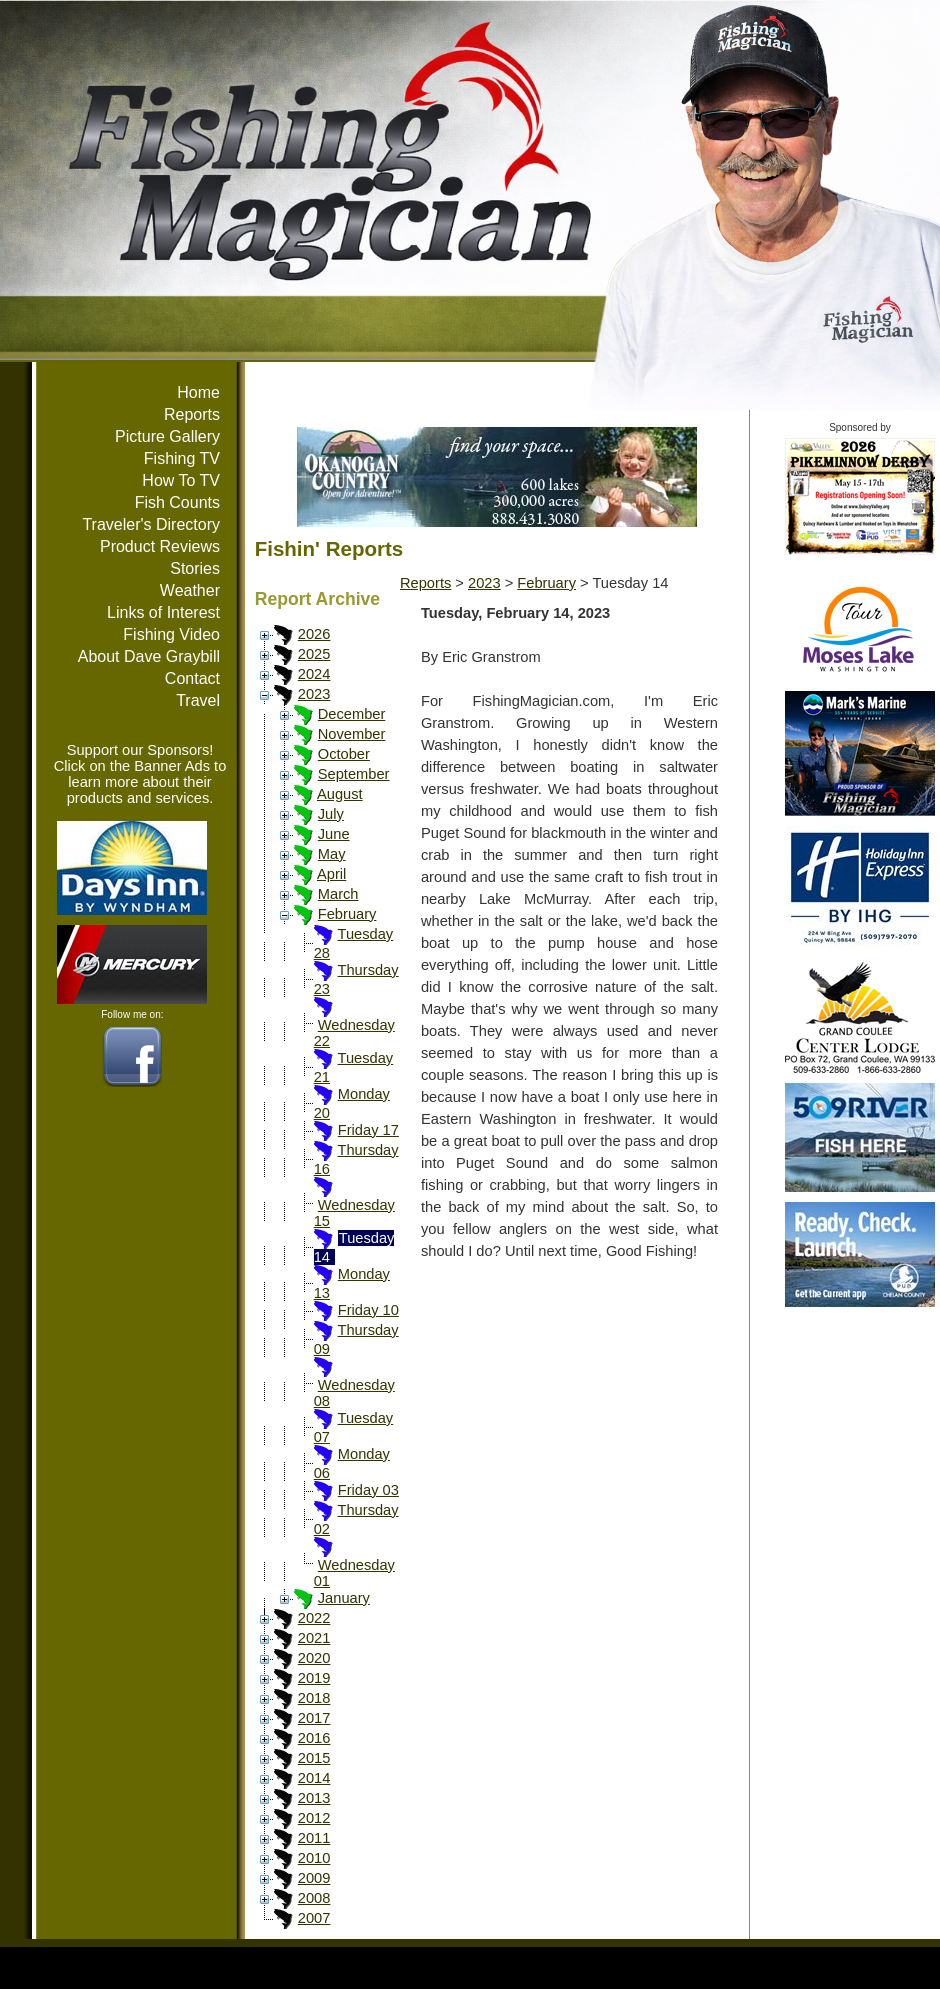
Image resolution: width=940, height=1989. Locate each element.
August (340, 794)
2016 (314, 1738)
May (332, 854)
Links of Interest (163, 612)
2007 (314, 1918)
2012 (314, 1818)
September (354, 774)
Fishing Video (171, 634)
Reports (192, 414)
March (338, 894)
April (331, 874)
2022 (314, 1618)
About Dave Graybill (149, 656)
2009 (314, 1878)
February (347, 914)
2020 (314, 1658)
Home (198, 392)
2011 (314, 1838)
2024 (314, 674)
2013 (314, 1798)
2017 (314, 1718)
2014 (314, 1778)
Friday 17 (368, 1130)
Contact (192, 678)
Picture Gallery (167, 436)
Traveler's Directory (151, 524)
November (352, 734)
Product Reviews (160, 546)
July (331, 814)
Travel (198, 700)
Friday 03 (368, 1490)
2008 (314, 1898)
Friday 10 (368, 1310)
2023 (314, 694)
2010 (314, 1858)
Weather (190, 590)
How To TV (181, 480)
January (344, 1598)
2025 (314, 654)
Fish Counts (177, 502)
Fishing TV (182, 458)
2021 (314, 1638)
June (334, 834)
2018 (314, 1698)
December (352, 714)
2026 (314, 634)
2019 (314, 1678)
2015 (314, 1758)
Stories (195, 568)
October (344, 754)
